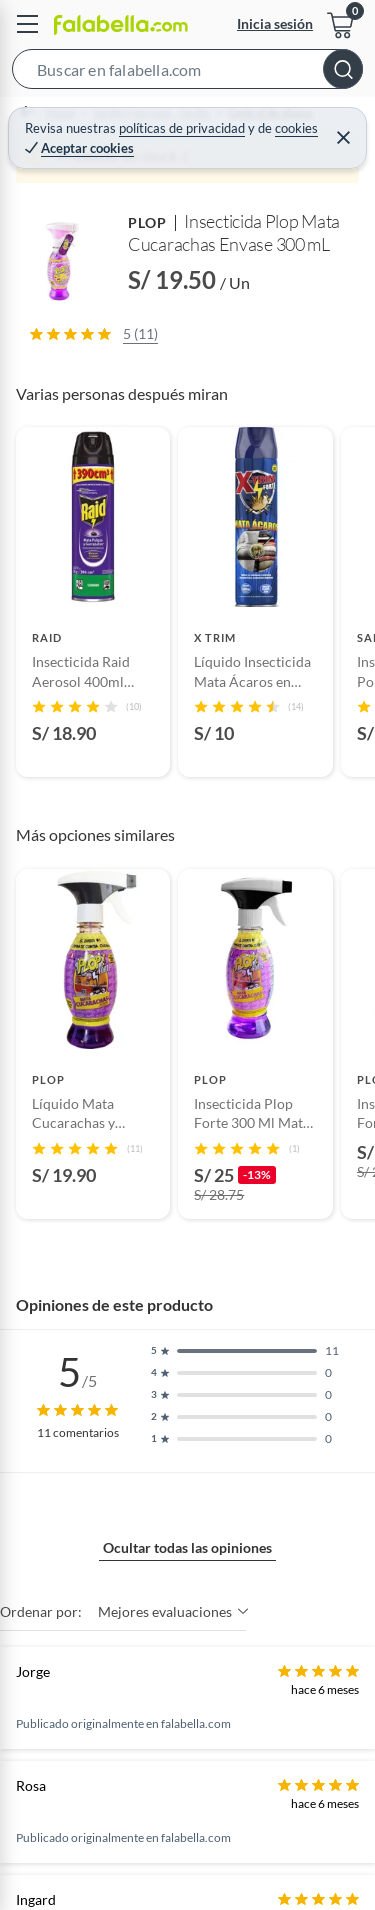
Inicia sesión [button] (275, 23)
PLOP (147, 222)
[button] (187, 73)
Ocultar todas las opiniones (187, 1547)
